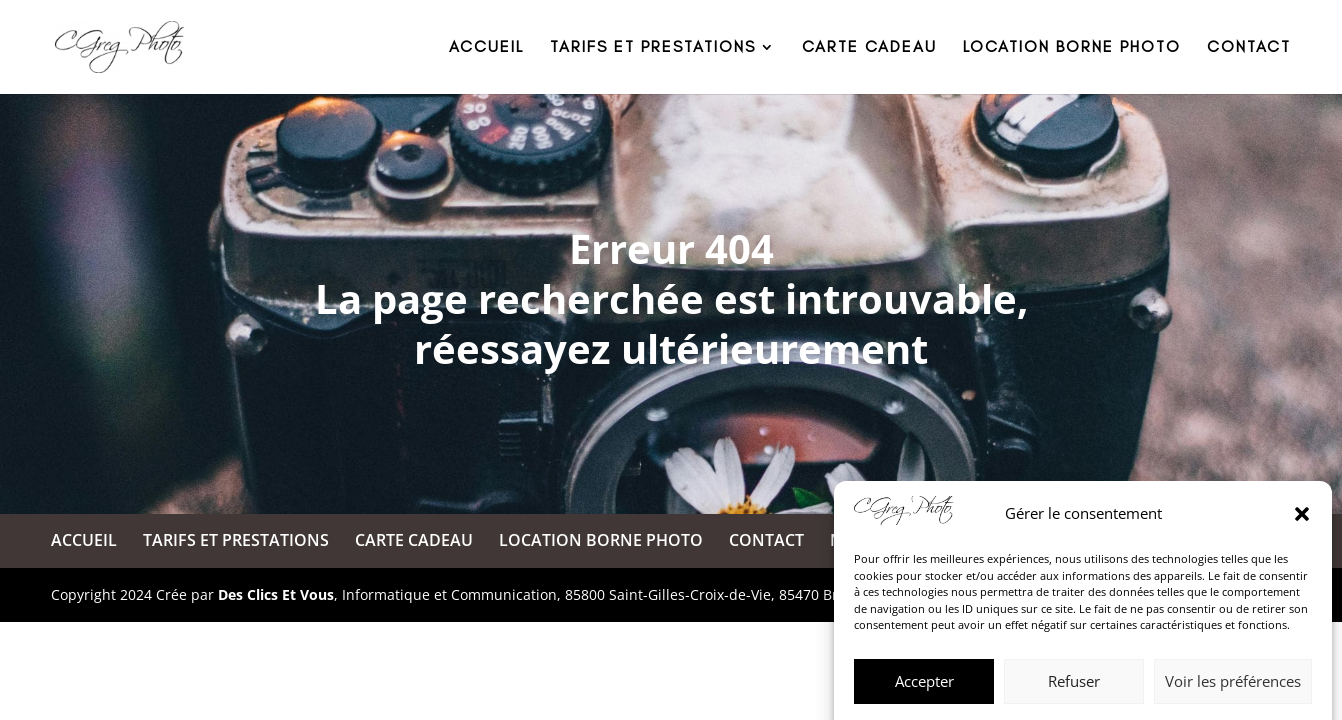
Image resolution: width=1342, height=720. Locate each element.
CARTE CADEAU (869, 48)
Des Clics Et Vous (276, 594)
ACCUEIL (486, 48)
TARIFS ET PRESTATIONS (653, 48)
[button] (1302, 594)
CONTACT (1249, 48)
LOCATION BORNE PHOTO (1072, 48)
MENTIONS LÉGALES (909, 540)
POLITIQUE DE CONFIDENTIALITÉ (1141, 540)
